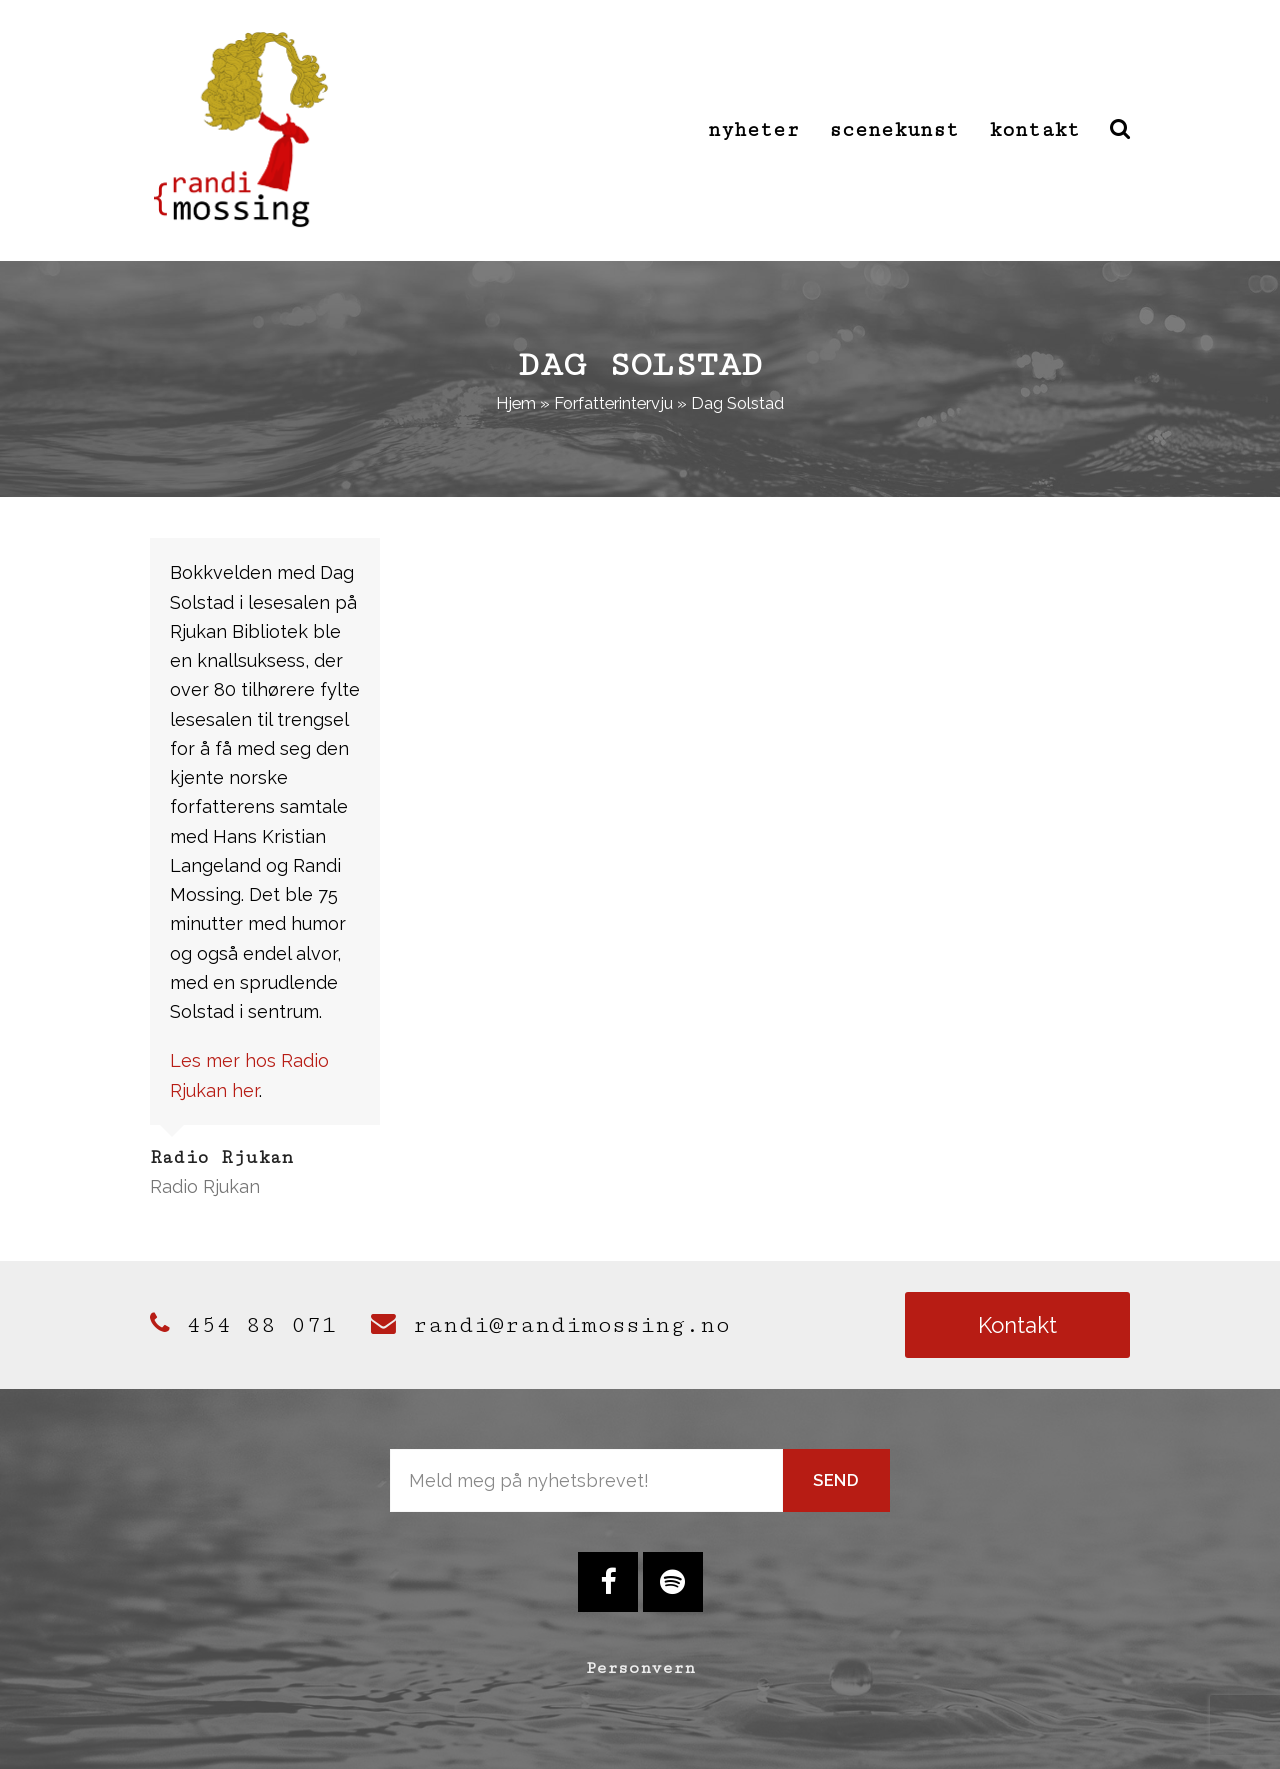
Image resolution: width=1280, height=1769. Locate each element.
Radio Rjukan (205, 1186)
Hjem (516, 403)
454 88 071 (243, 1325)
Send (836, 1480)
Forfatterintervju (613, 403)
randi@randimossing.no (550, 1325)
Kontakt (1017, 1325)
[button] (1120, 130)
